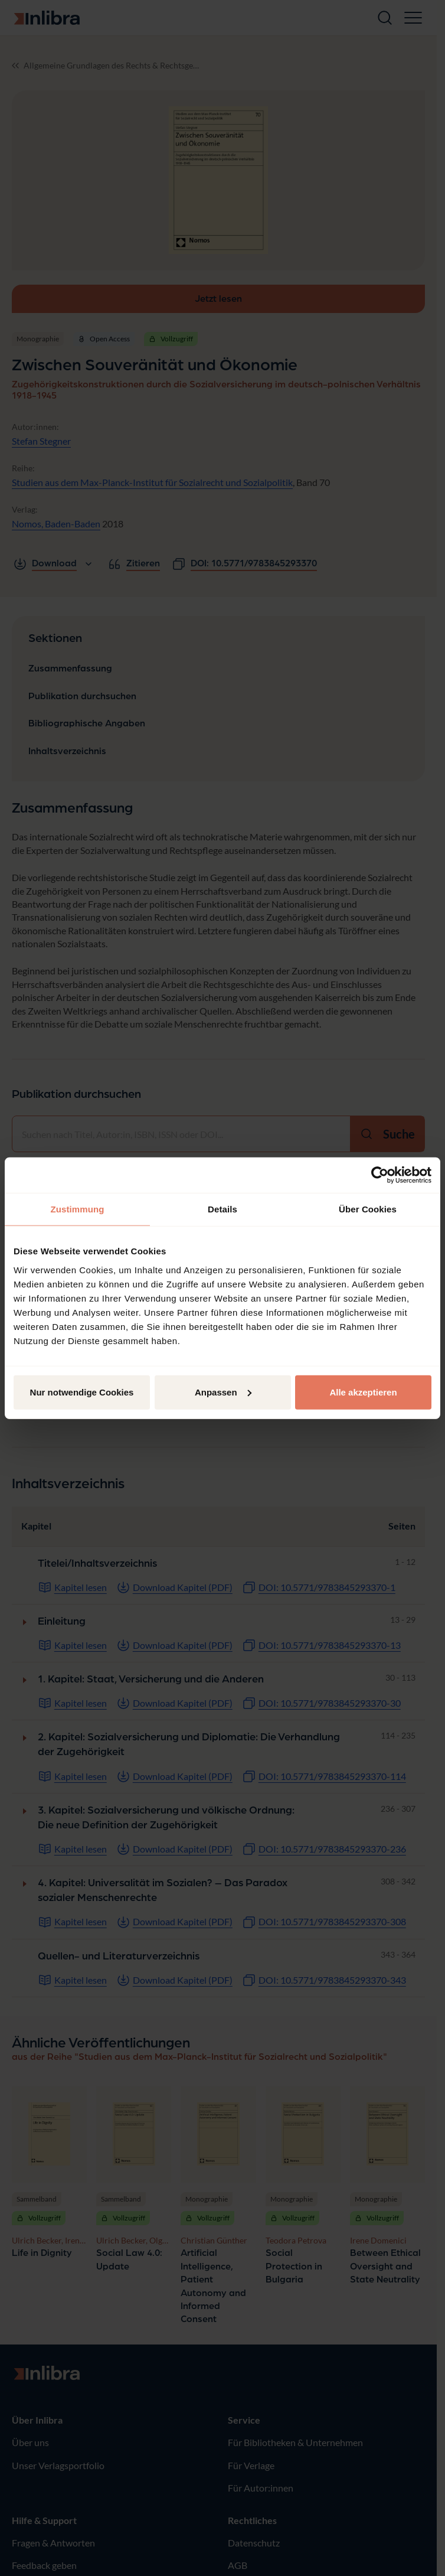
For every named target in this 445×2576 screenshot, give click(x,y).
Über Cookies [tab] (368, 1209)
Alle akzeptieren (363, 1392)
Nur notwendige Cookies (82, 1392)
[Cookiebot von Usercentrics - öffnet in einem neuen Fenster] (379, 1175)
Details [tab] (222, 1209)
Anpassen (223, 1392)
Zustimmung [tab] (77, 1209)
